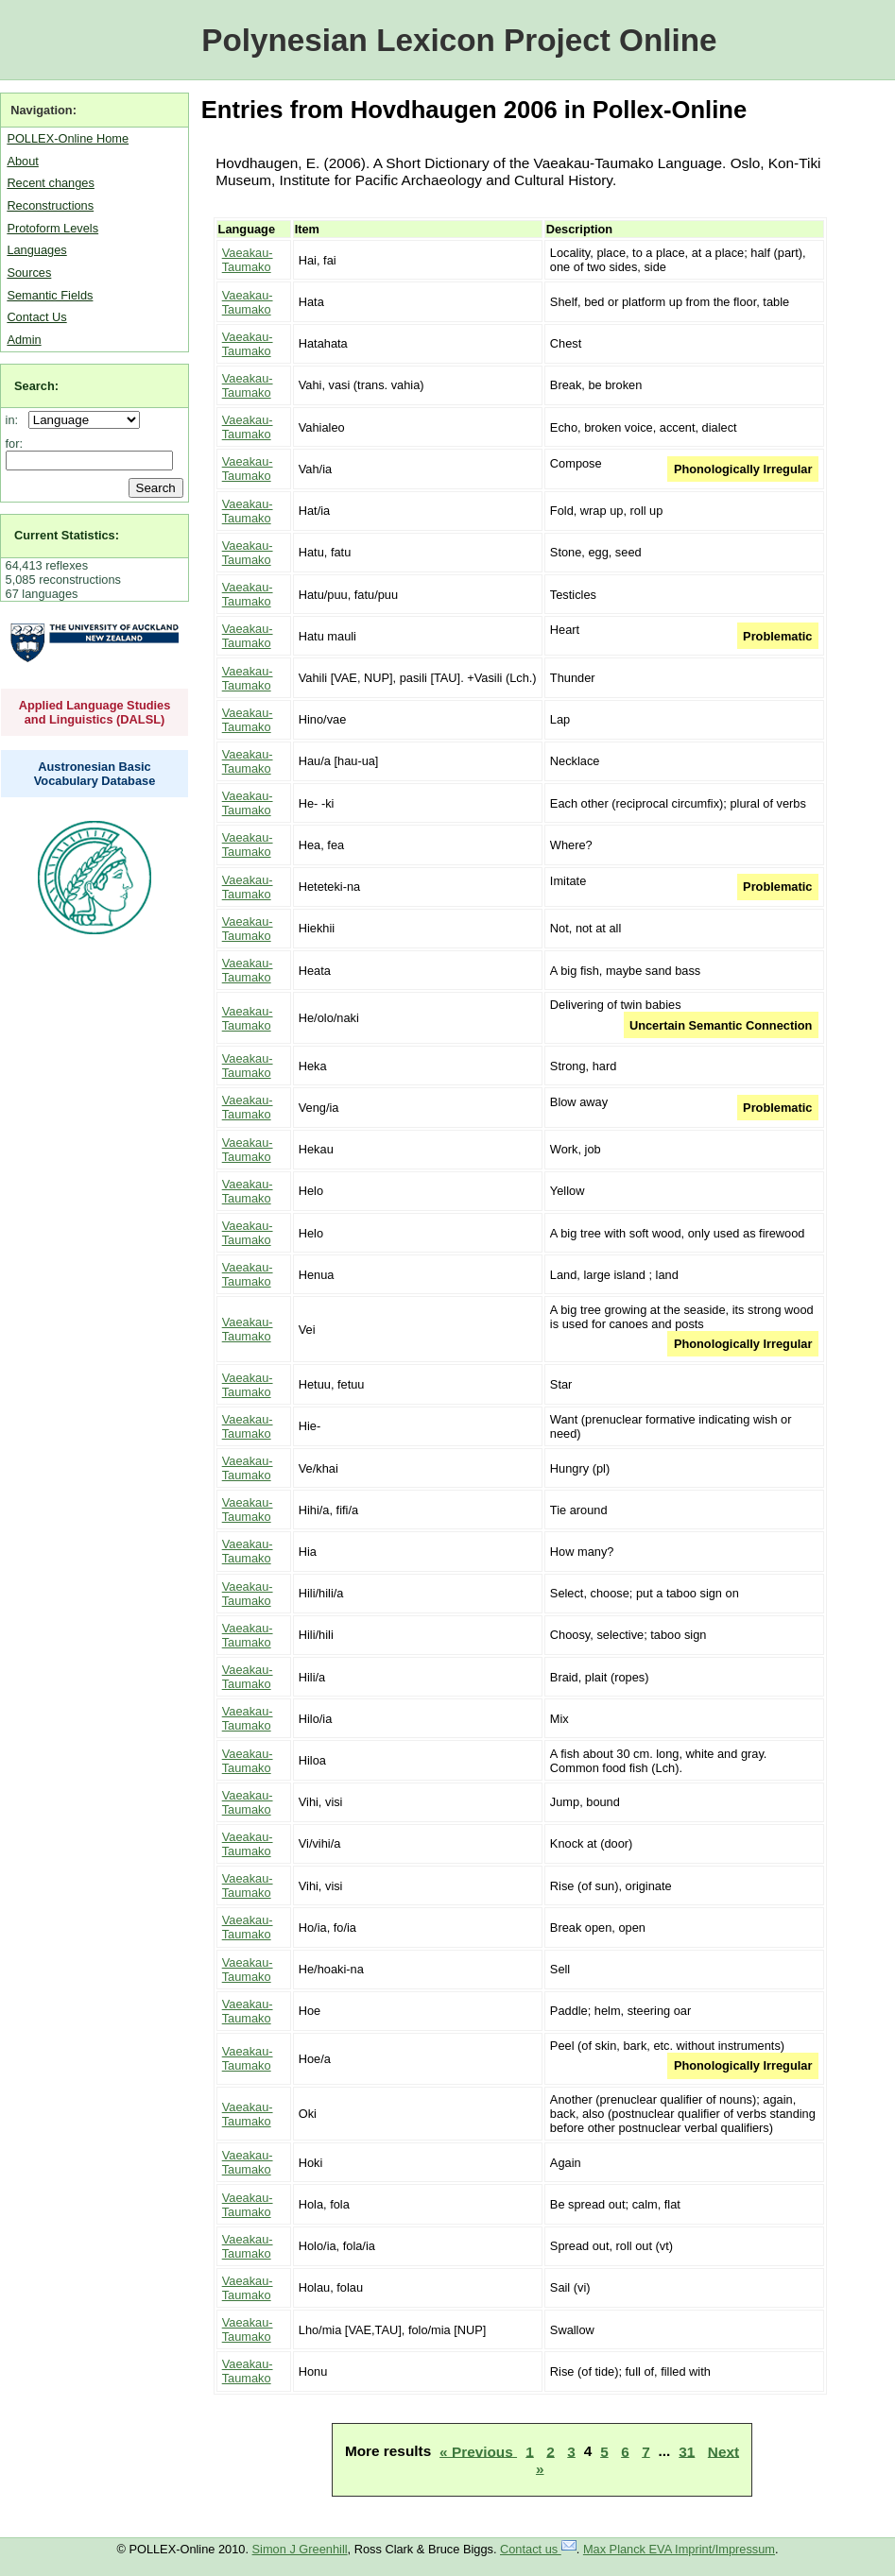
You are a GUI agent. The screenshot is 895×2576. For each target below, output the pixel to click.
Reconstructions (50, 205)
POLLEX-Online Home (68, 138)
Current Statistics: (66, 535)
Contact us (538, 2549)
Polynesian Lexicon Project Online (458, 40)
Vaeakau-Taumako (247, 260)
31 (687, 2451)
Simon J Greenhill (300, 2549)
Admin (24, 340)
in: (16, 420)
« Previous (478, 2451)
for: (15, 443)
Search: (36, 386)
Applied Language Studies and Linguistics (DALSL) (95, 712)
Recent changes (50, 183)
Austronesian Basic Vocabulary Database (95, 773)
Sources (29, 272)
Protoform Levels (52, 228)
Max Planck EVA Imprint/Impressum (679, 2549)
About (22, 161)
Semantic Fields (50, 295)
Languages (36, 250)
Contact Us (36, 317)
